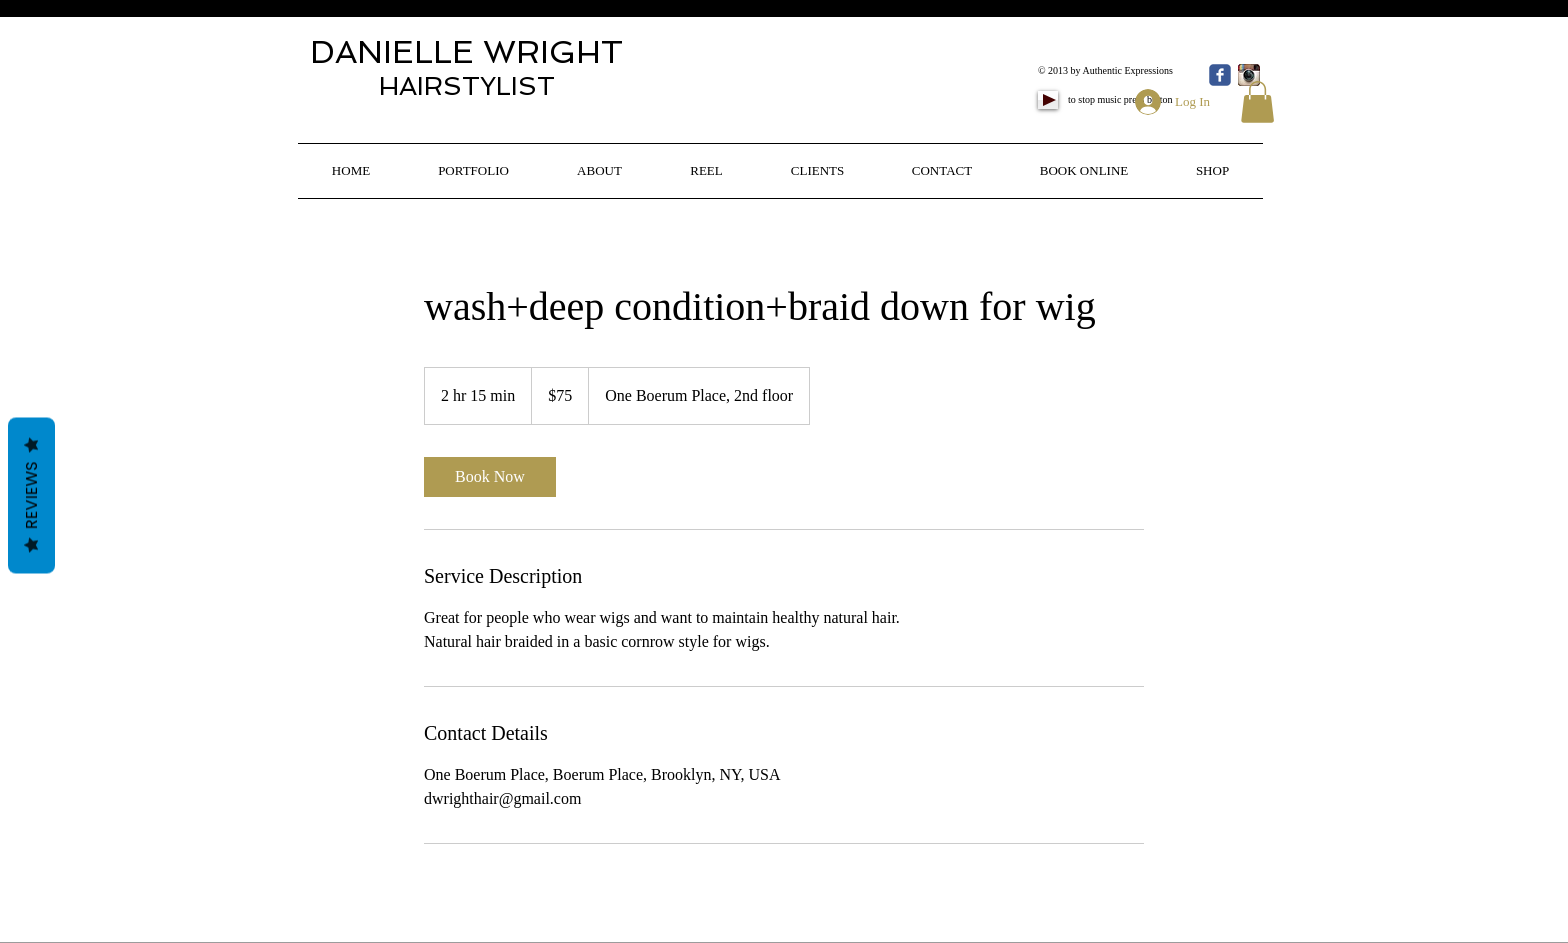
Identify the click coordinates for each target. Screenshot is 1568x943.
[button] (1257, 102)
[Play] (1048, 100)
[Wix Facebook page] (1220, 75)
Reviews (31, 495)
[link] (490, 477)
